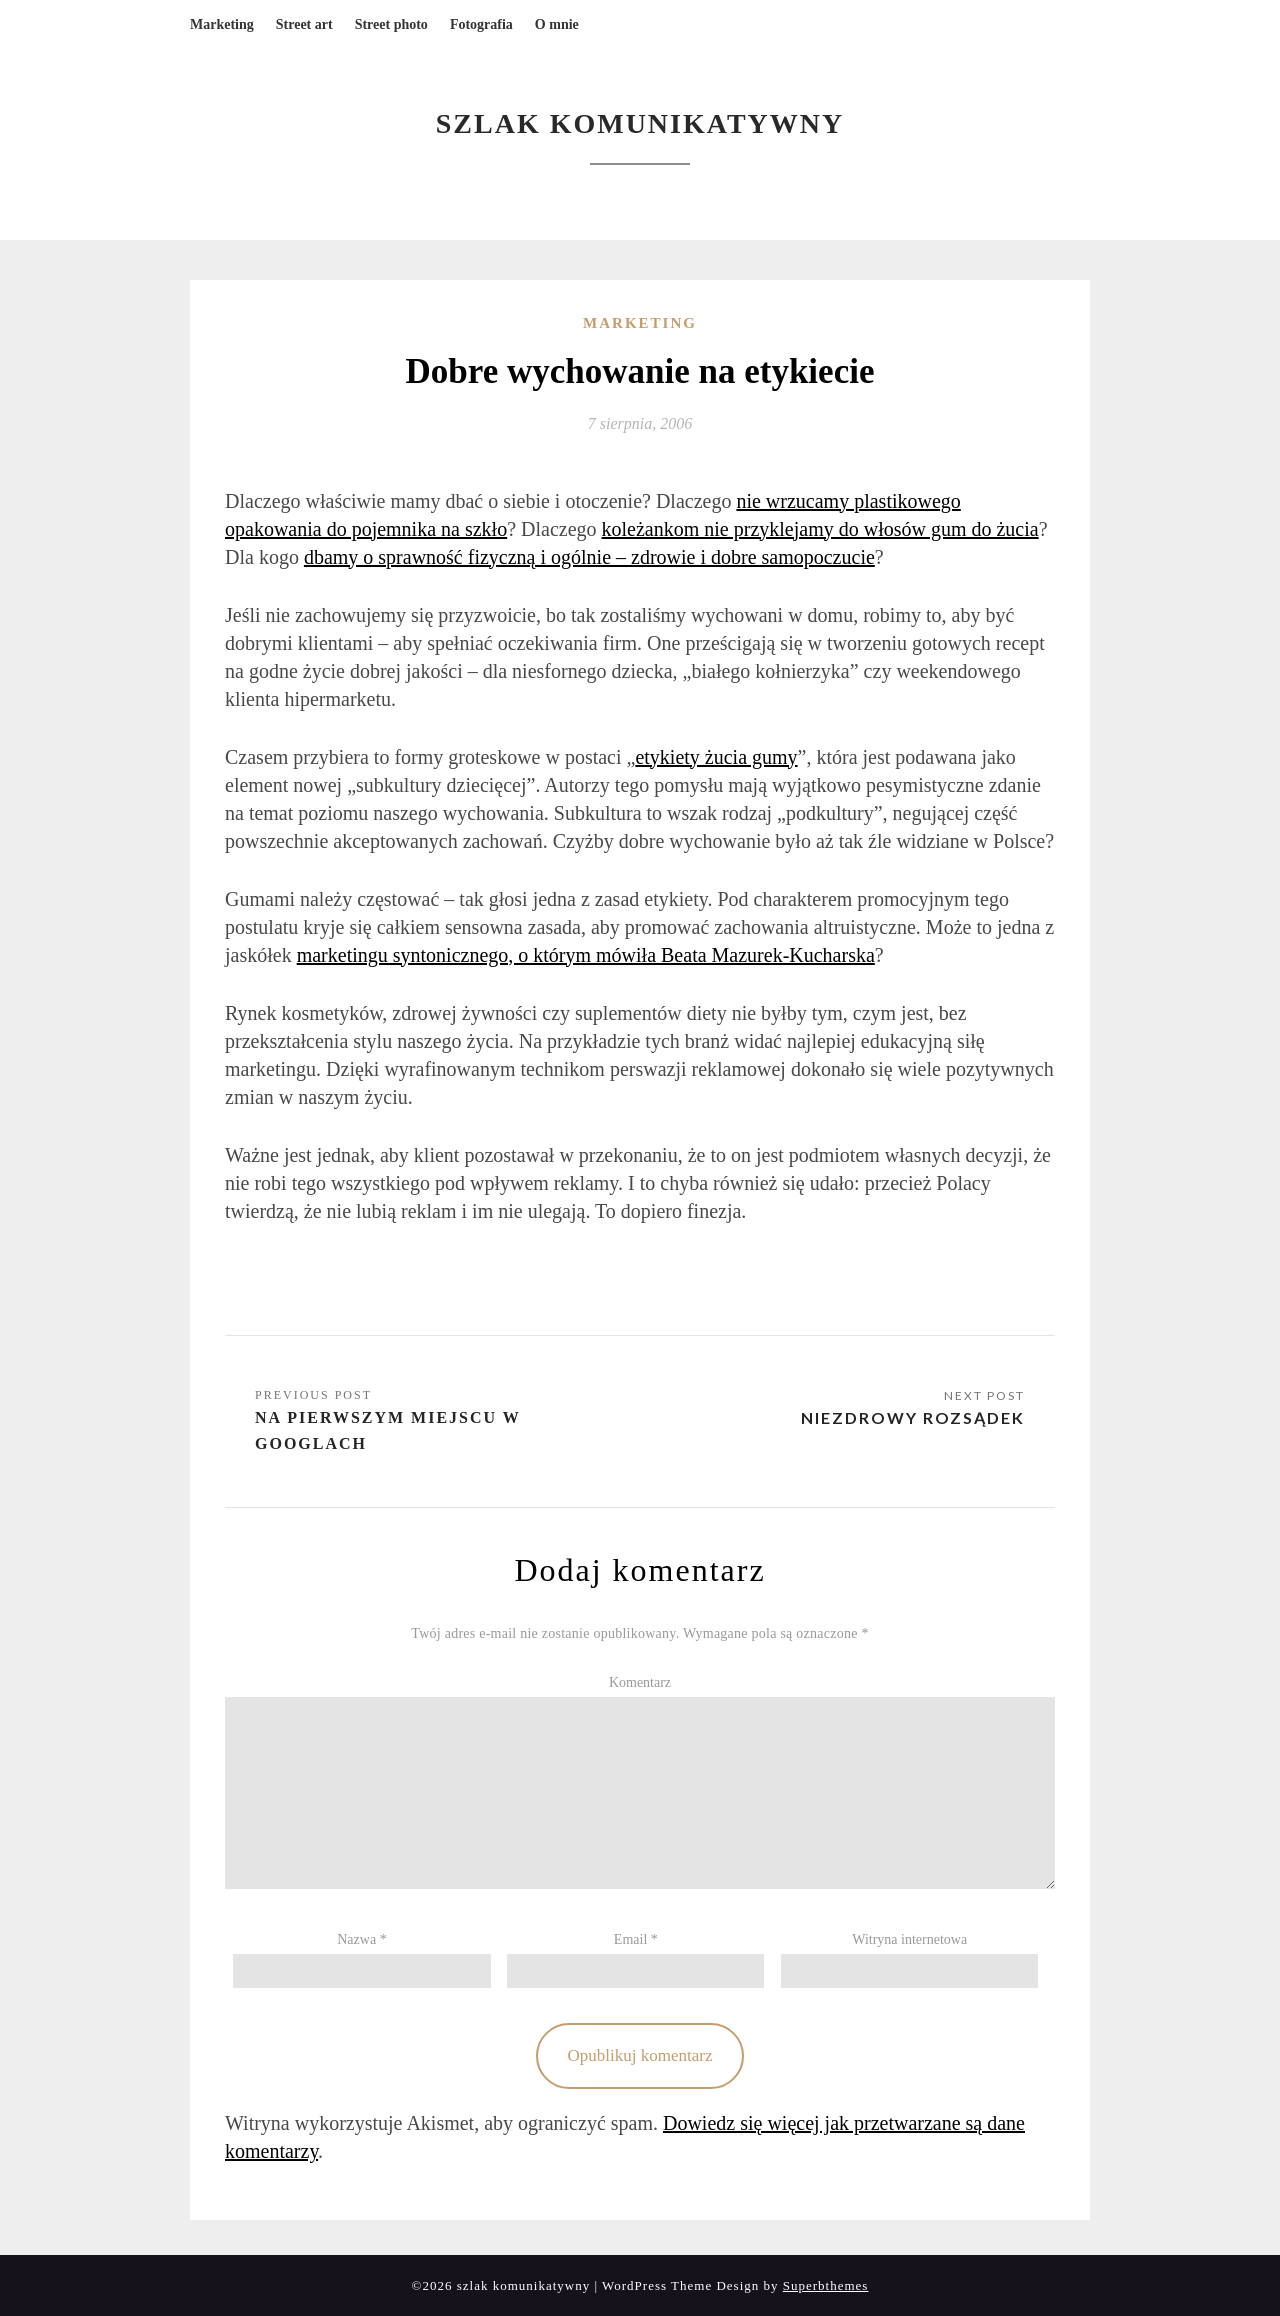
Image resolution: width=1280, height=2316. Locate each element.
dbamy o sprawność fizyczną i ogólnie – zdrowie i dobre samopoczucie (589, 557)
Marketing (222, 24)
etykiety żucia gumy (716, 757)
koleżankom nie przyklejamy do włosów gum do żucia (820, 529)
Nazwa (361, 1939)
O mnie (557, 24)
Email (636, 1939)
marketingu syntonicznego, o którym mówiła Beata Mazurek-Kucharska (586, 955)
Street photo (391, 24)
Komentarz (640, 1682)
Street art (304, 24)
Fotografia (481, 24)
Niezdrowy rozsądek (913, 1417)
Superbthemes (826, 2285)
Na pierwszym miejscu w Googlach (388, 1430)
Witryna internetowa (909, 1939)
